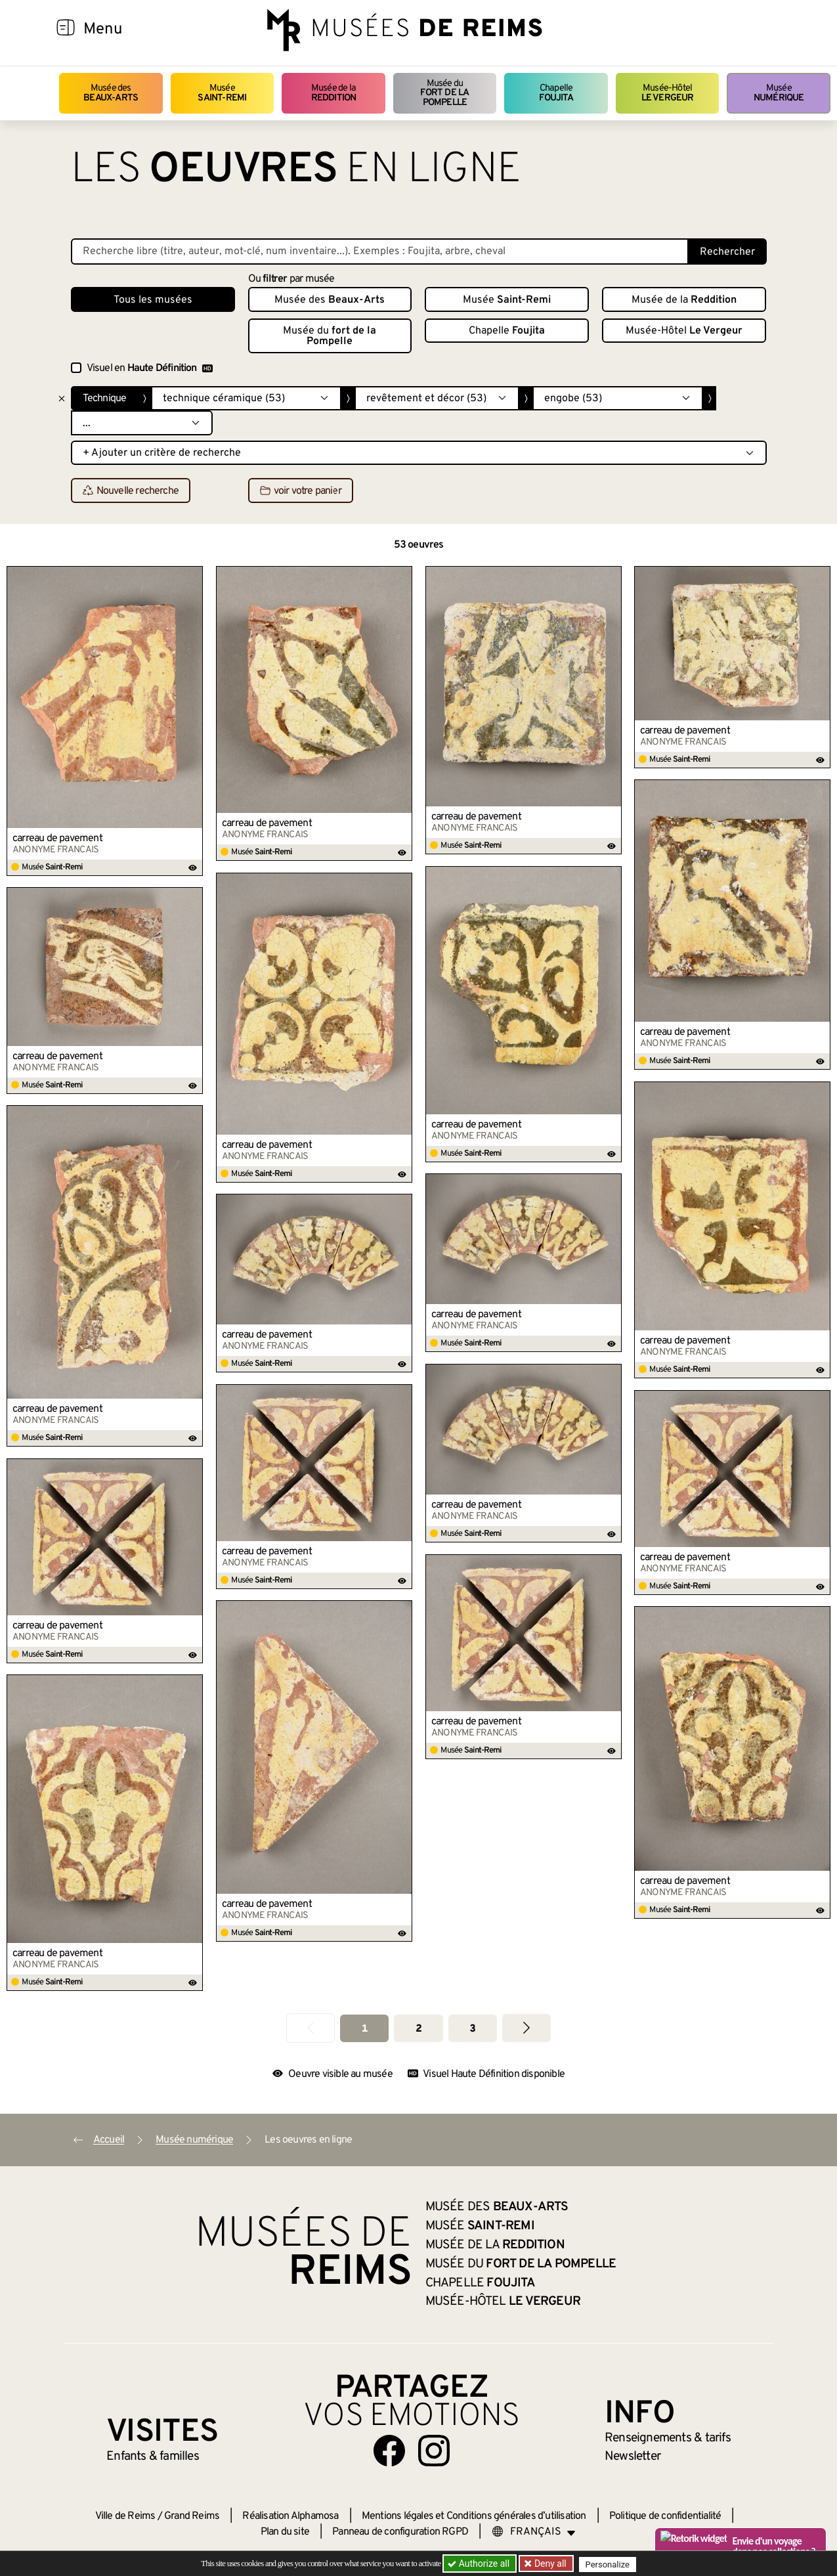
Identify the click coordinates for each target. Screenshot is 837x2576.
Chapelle (555, 93)
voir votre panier (300, 491)
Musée (222, 93)
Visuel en (150, 368)
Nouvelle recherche (131, 491)
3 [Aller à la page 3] (472, 2029)
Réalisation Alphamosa (290, 2516)
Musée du (445, 93)
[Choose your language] (533, 2532)
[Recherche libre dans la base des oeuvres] (380, 251)
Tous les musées (153, 300)
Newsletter (632, 2456)
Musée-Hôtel (667, 93)
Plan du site (285, 2532)
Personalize (611, 2564)
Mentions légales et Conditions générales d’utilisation (474, 2516)
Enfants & (152, 2456)
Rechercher (727, 252)
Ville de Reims (125, 2516)
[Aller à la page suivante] (526, 2028)
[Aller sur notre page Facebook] (389, 2450)
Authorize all (479, 2563)
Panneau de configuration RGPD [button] (400, 2532)
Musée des (110, 93)
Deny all (551, 2563)
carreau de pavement (57, 838)
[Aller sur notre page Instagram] (434, 2450)
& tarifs (668, 2438)
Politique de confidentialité (665, 2516)
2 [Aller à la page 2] (418, 2029)
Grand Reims (191, 2516)
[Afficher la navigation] (65, 29)
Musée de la (333, 93)
